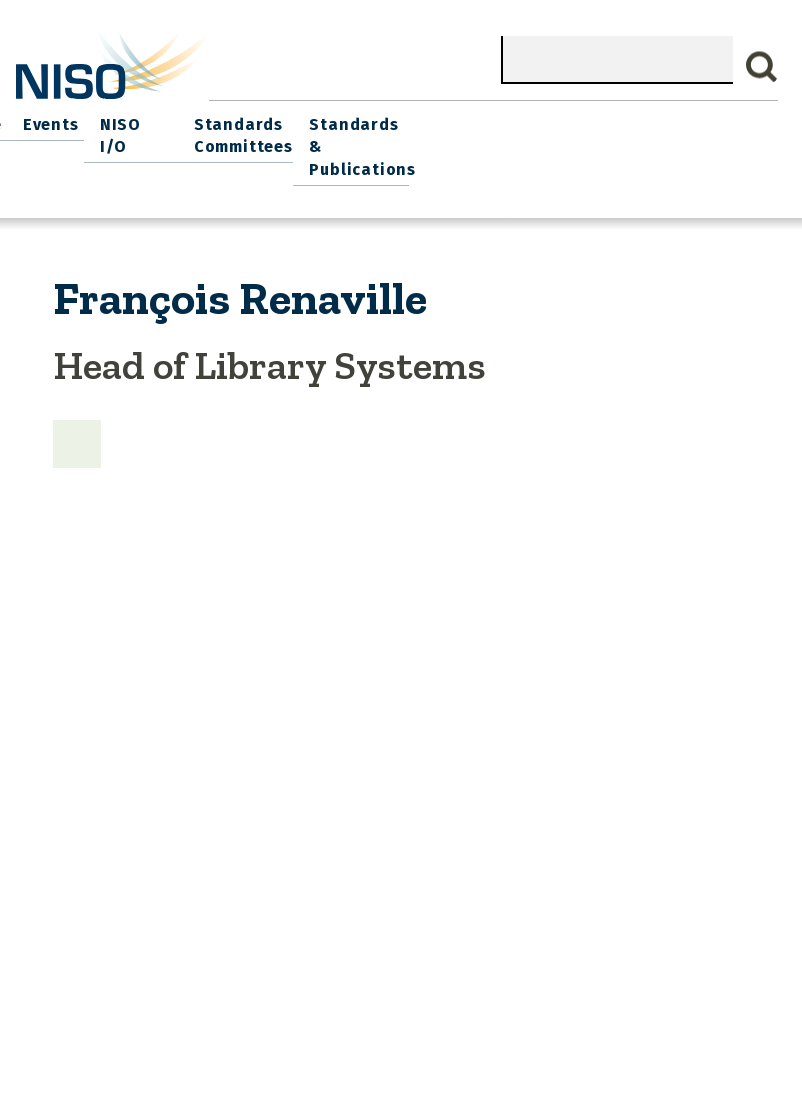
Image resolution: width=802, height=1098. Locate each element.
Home (47, 120)
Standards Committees (581, 131)
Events (401, 120)
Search (762, 67)
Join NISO (239, 120)
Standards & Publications (716, 131)
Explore (326, 120)
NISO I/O (480, 120)
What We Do (135, 120)
